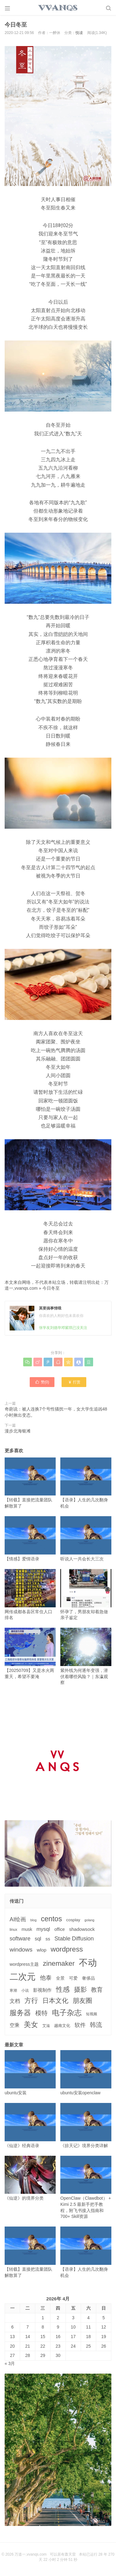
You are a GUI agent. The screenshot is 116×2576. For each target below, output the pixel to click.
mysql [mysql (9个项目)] (43, 1929)
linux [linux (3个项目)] (13, 1929)
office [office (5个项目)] (59, 1929)
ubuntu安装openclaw (85, 2072)
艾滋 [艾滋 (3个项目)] (46, 2026)
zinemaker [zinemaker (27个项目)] (59, 1963)
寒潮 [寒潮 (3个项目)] (13, 1990)
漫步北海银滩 (18, 1430)
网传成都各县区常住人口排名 (30, 1594)
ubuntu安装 (30, 2072)
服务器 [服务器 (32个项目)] (20, 2013)
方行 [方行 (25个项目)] (31, 2000)
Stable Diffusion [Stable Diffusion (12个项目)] (74, 1938)
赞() (42, 1381)
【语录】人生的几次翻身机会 (85, 1482)
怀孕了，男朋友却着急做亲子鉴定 (85, 1594)
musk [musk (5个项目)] (27, 1929)
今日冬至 (51, 1288)
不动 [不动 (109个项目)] (88, 1962)
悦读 (79, 33)
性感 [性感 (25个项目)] (63, 1989)
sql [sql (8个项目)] (38, 1938)
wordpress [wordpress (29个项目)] (67, 1949)
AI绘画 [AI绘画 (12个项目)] (18, 1919)
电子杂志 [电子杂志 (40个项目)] (67, 2012)
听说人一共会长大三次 (85, 1538)
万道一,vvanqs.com (30, 2554)
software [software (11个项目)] (20, 1938)
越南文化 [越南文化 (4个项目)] (62, 2025)
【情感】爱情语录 (30, 1538)
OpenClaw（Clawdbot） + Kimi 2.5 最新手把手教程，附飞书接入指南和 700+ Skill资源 (85, 2187)
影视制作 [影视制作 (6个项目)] (42, 1990)
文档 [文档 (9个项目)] (15, 2001)
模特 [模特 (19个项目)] (41, 2012)
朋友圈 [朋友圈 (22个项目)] (82, 2000)
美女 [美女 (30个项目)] (31, 2024)
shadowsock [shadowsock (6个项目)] (82, 1929)
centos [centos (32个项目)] (51, 1919)
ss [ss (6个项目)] (47, 1938)
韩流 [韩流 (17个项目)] (96, 2024)
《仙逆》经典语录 (30, 2125)
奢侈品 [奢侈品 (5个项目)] (88, 1978)
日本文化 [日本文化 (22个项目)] (55, 2000)
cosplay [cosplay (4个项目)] (73, 1920)
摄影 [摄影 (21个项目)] (80, 1989)
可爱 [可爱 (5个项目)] (73, 1978)
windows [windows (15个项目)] (21, 1949)
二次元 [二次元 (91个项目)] (23, 1977)
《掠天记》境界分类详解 (85, 2125)
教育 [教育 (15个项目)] (97, 1989)
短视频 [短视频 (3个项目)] (91, 2014)
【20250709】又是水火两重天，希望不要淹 (30, 1653)
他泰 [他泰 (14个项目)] (46, 1977)
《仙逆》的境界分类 (30, 2178)
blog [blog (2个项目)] (33, 1920)
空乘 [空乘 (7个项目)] (14, 2025)
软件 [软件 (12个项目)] (80, 2025)
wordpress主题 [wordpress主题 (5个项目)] (24, 1964)
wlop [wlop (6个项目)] (41, 1949)
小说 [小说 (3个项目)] (25, 1990)
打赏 (74, 1382)
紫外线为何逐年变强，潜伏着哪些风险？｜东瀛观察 (85, 1656)
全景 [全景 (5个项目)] (60, 1978)
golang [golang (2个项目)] (89, 1920)
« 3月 (10, 2363)
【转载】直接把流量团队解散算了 (30, 1482)
